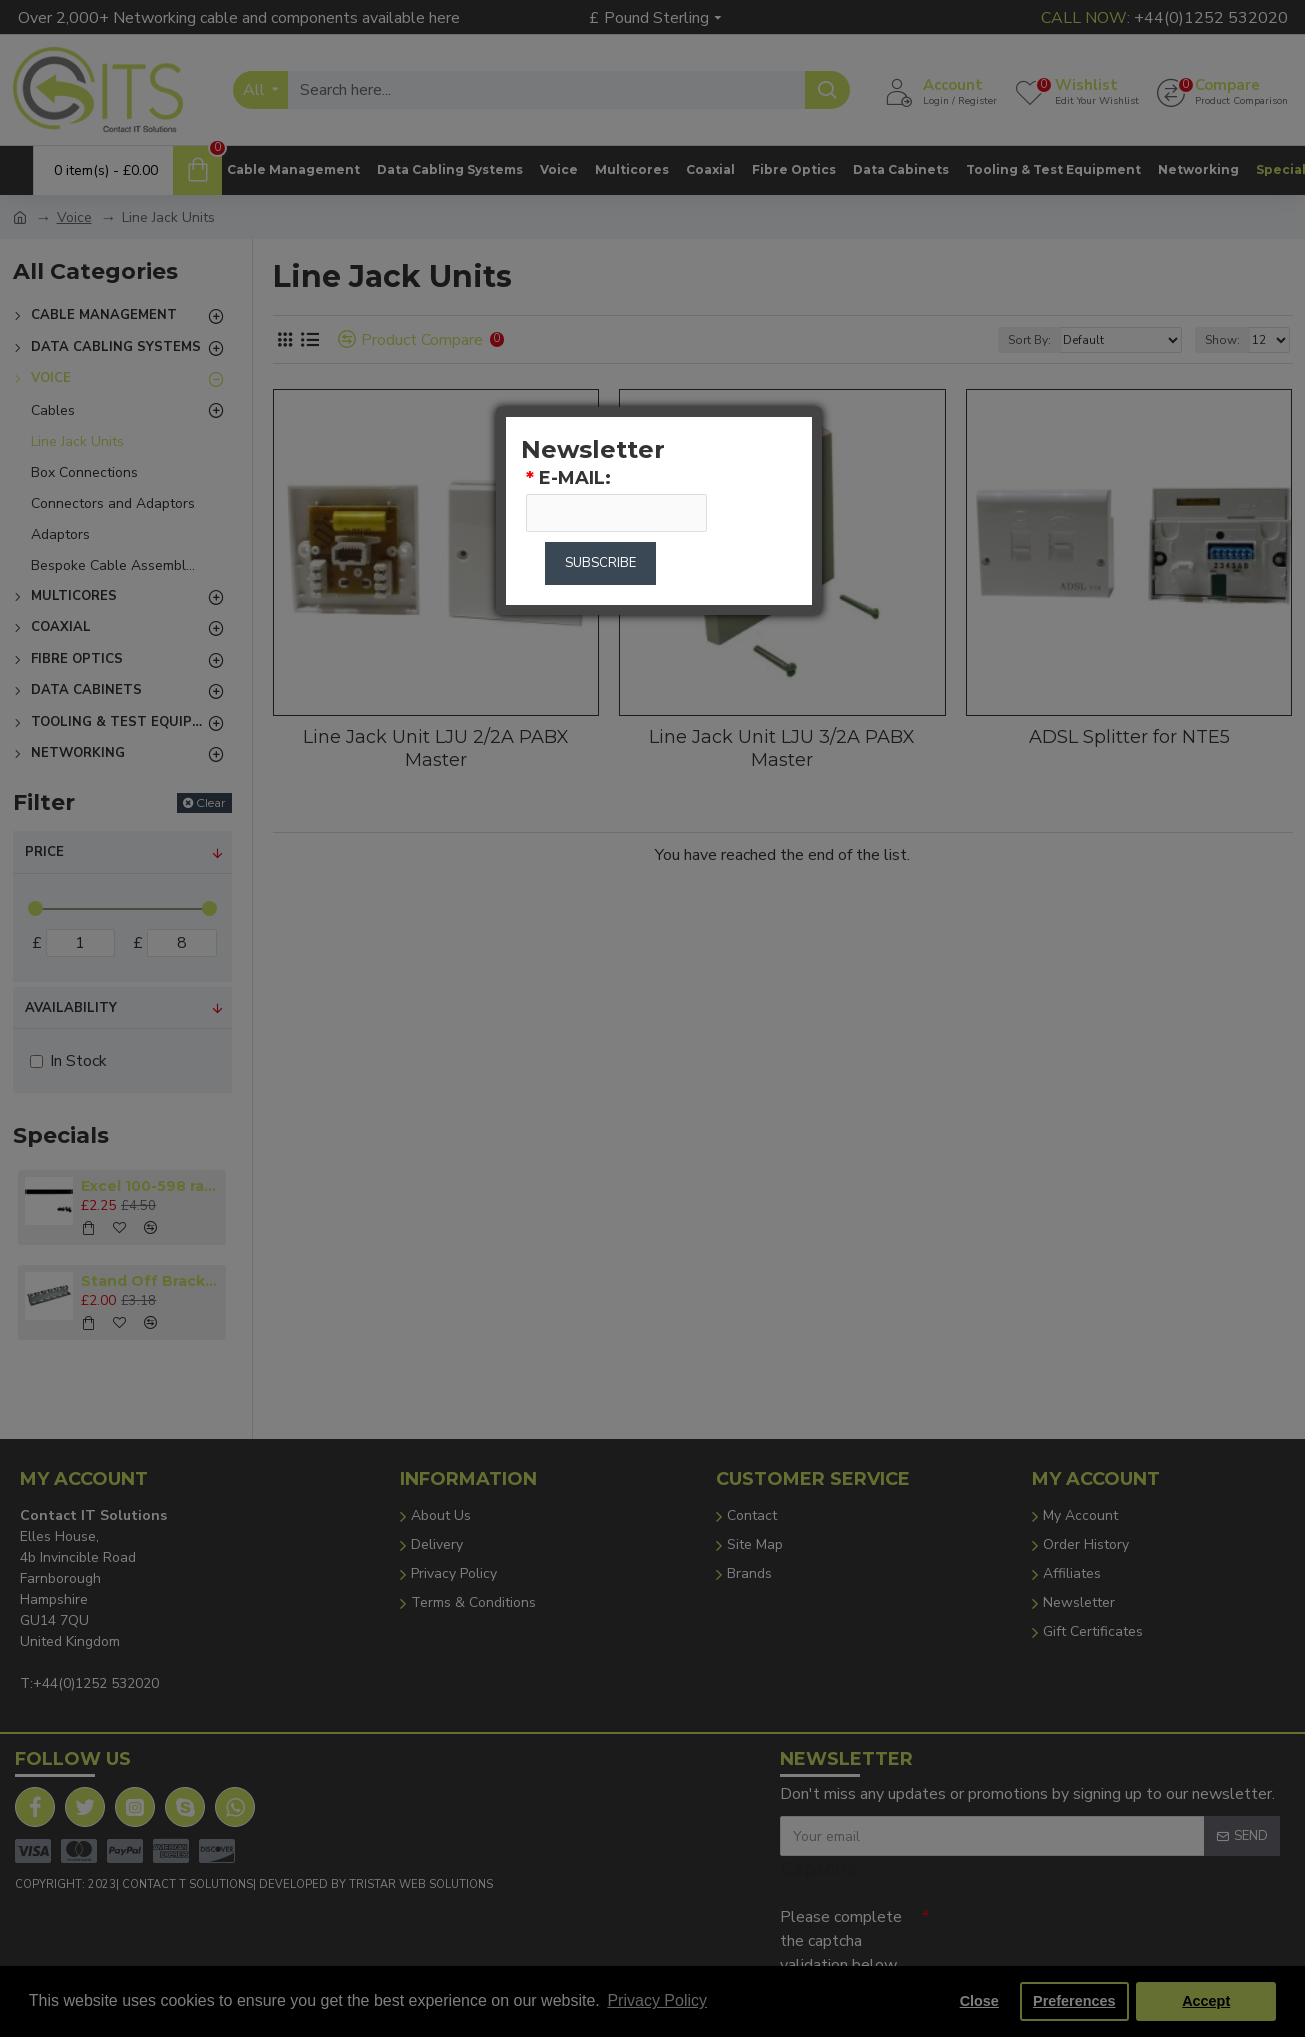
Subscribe (600, 563)
